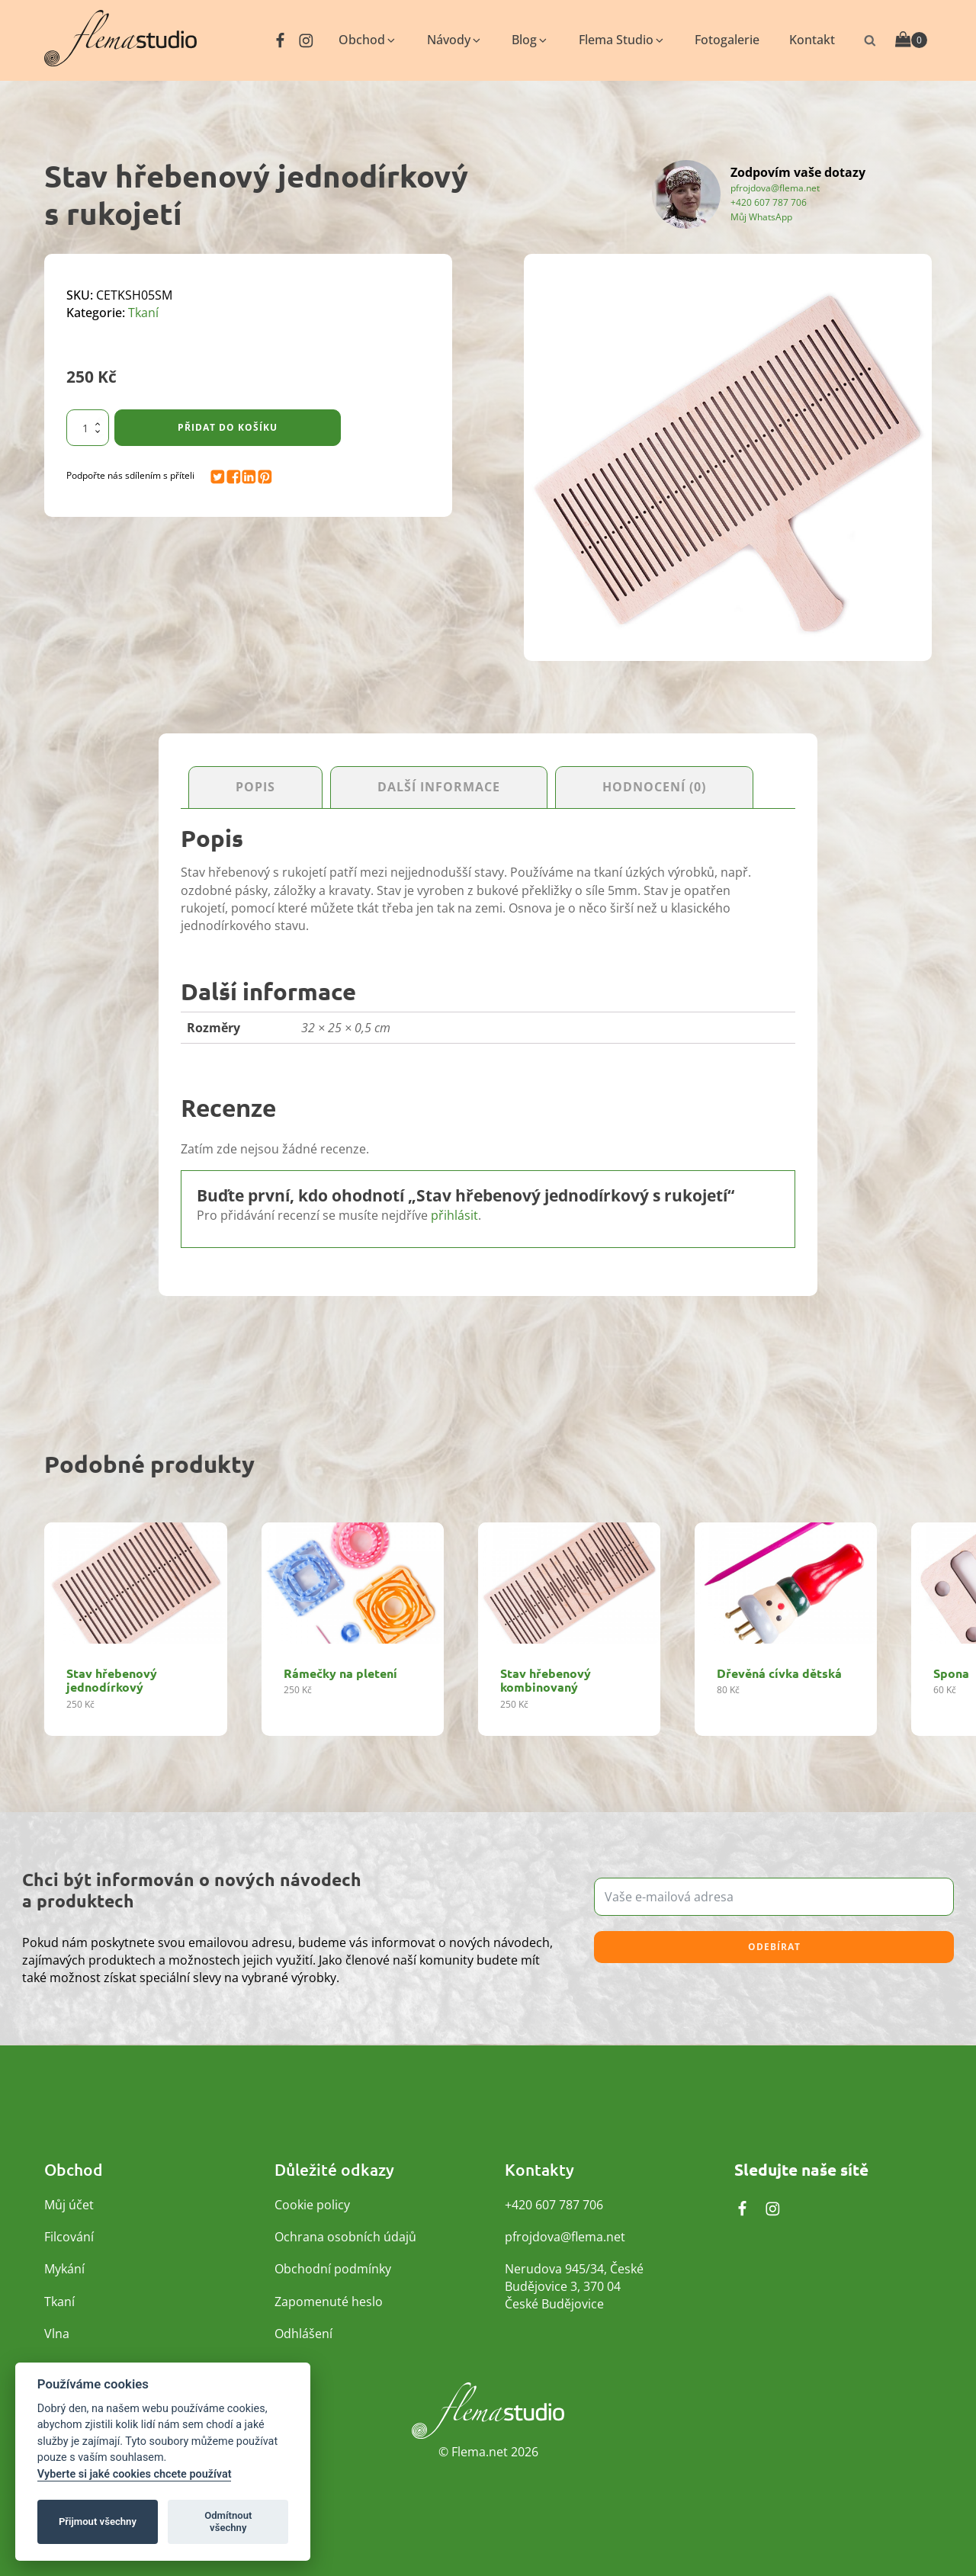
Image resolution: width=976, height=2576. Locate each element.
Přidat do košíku (228, 427)
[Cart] (911, 40)
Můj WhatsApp (761, 216)
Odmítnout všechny (228, 2521)
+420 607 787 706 (768, 202)
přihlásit (454, 1216)
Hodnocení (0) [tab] (654, 787)
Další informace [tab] (438, 787)
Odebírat (774, 1947)
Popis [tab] (255, 787)
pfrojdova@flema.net (775, 187)
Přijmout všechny (97, 2521)
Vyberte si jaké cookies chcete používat (134, 2474)
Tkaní (143, 312)
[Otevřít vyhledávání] (870, 40)
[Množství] (87, 427)
